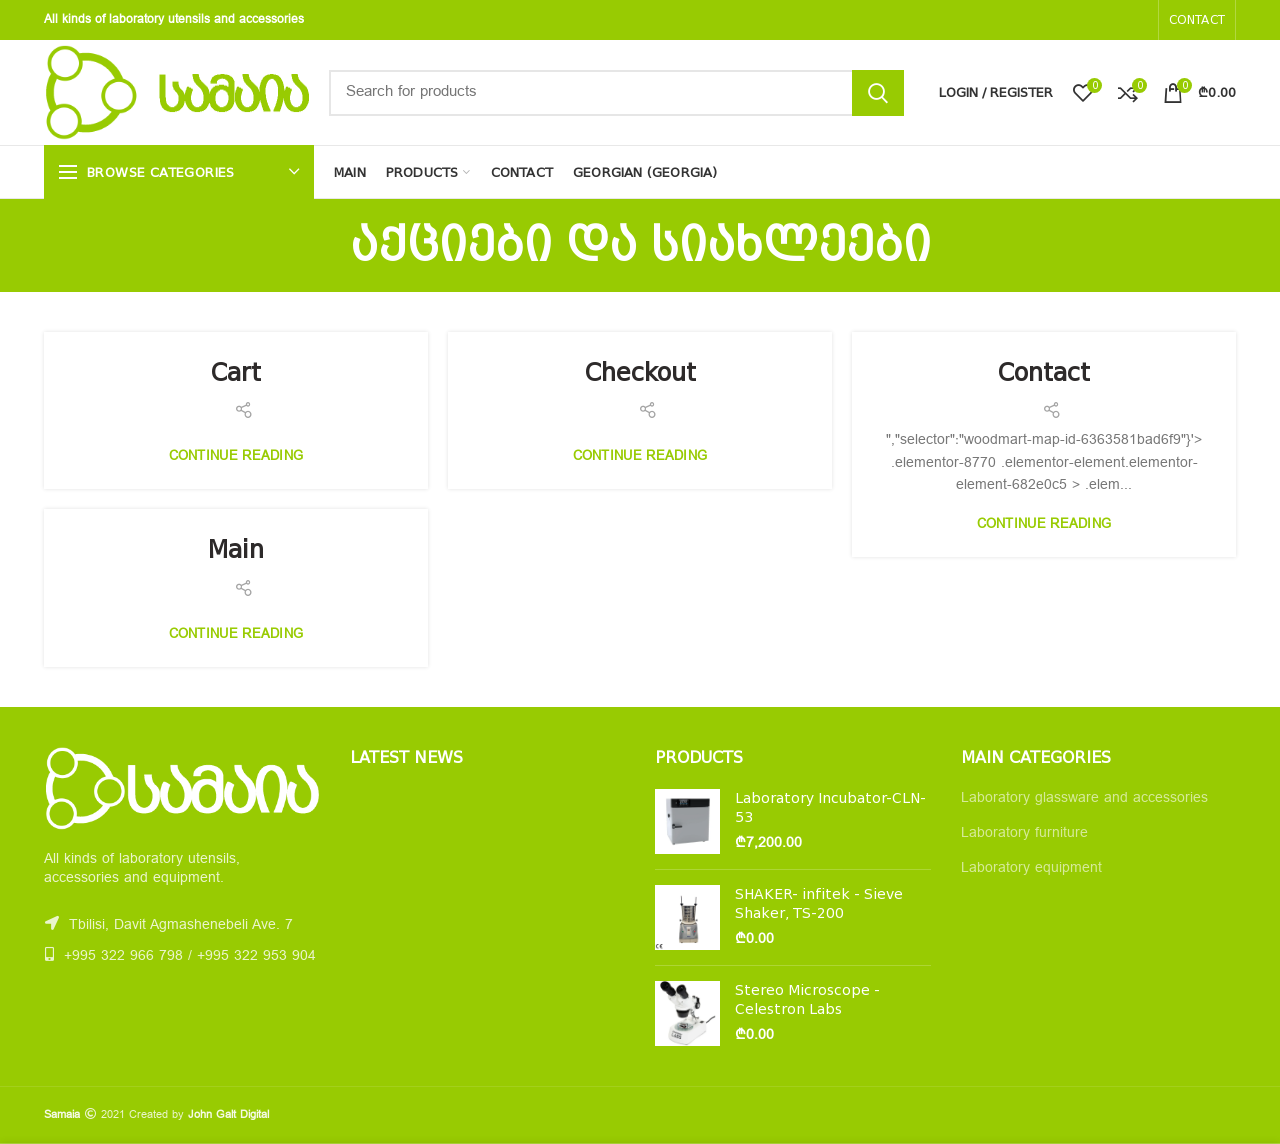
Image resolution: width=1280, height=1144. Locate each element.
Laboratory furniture (1024, 833)
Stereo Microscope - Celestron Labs (807, 999)
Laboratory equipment (1031, 868)
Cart (236, 373)
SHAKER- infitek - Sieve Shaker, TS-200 (819, 903)
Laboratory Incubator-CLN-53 (830, 807)
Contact (1044, 373)
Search (878, 93)
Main (236, 550)
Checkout (640, 373)
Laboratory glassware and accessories (1084, 798)
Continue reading (236, 457)
